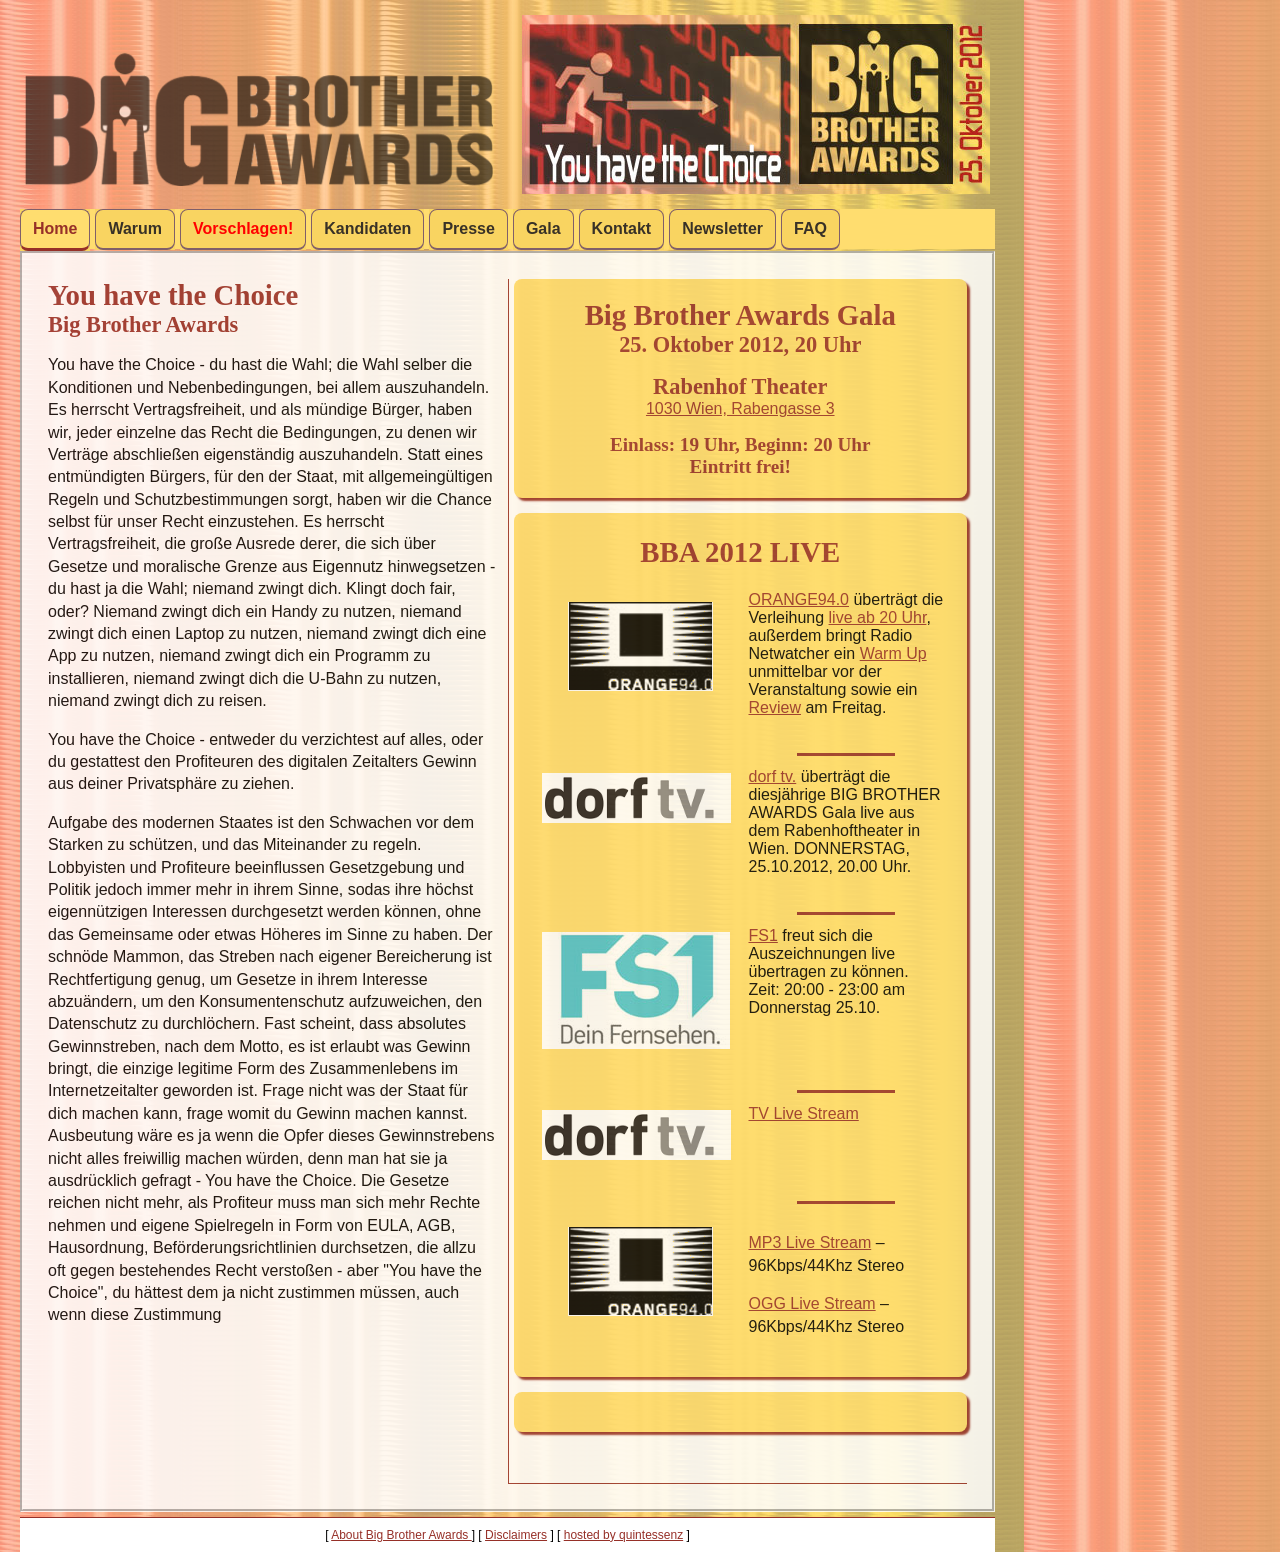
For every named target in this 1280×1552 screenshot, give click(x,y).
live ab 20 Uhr (878, 617)
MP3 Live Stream (810, 1242)
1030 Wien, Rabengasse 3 (740, 408)
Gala (543, 228)
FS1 (763, 935)
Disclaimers (516, 1535)
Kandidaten (367, 228)
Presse (468, 228)
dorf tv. (773, 776)
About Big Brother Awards (401, 1535)
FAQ (810, 228)
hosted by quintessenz (623, 1535)
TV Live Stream (804, 1113)
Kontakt (622, 228)
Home (55, 228)
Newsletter (722, 228)
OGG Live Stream (812, 1303)
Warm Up (893, 653)
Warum (135, 228)
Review (775, 707)
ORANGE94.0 (799, 599)
